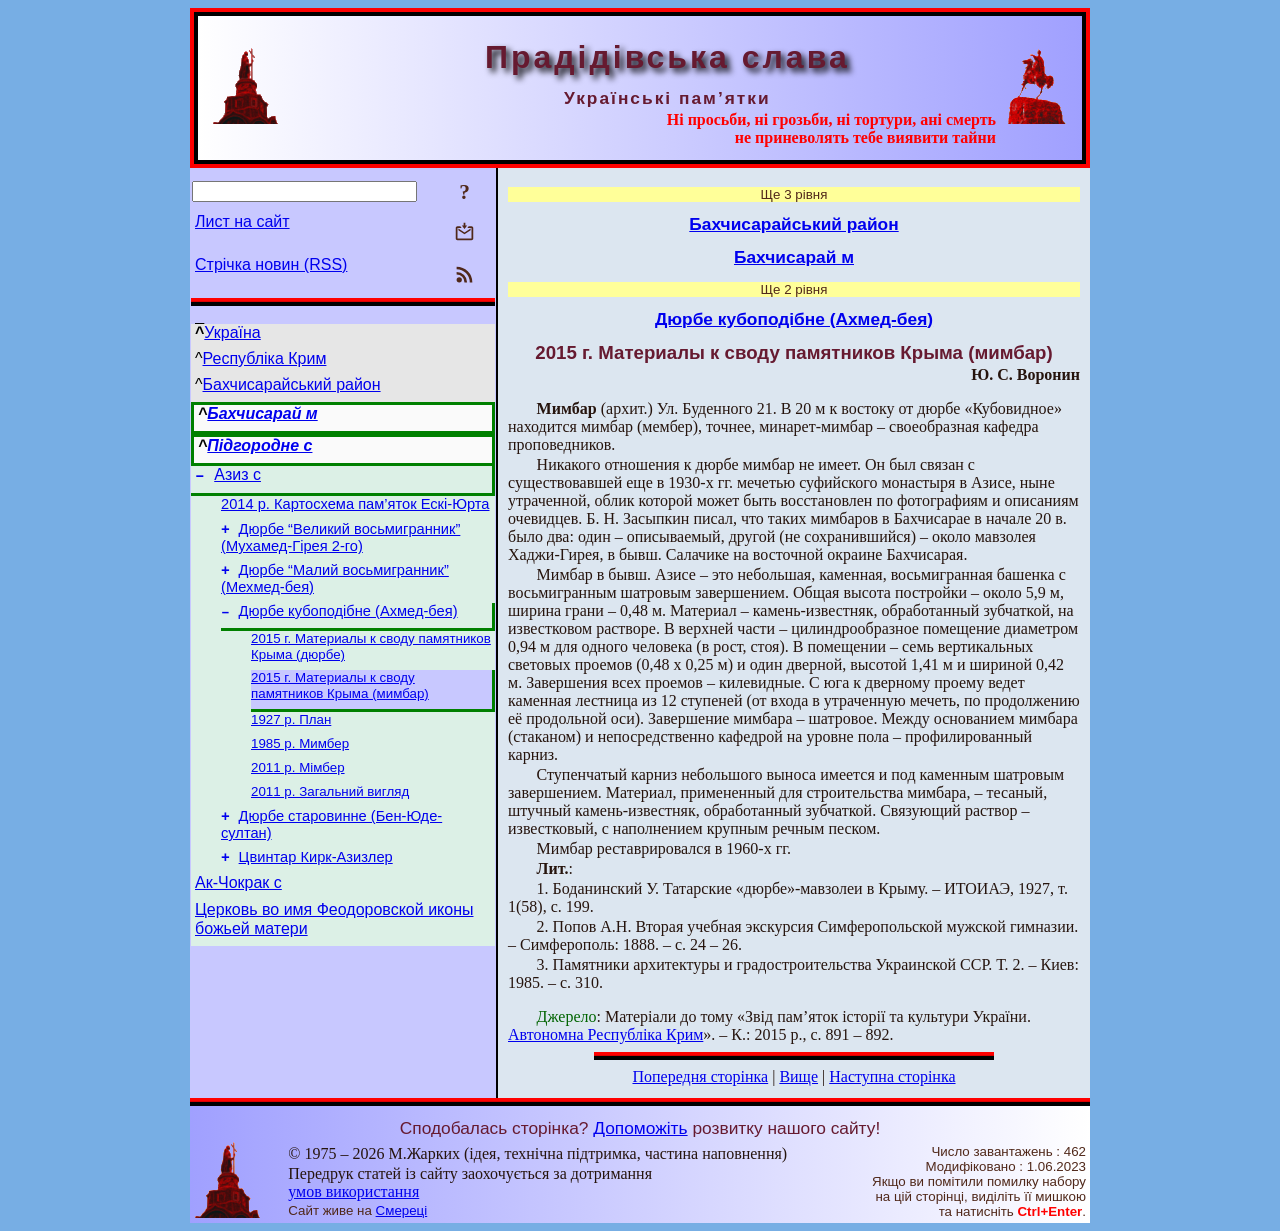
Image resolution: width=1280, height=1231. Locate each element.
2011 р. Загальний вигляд (330, 818)
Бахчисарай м (262, 413)
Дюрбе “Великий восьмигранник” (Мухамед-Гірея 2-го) (340, 546)
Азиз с (237, 477)
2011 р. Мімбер (298, 792)
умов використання (353, 1191)
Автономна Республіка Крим (605, 1034)
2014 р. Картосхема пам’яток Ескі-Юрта (355, 510)
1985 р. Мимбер (300, 766)
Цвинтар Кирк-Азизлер (316, 890)
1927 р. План (291, 740)
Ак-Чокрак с (238, 918)
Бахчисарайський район (292, 384)
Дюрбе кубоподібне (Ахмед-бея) (348, 626)
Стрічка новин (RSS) (271, 264)
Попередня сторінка (700, 1076)
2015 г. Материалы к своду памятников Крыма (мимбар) (340, 704)
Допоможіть (640, 1128)
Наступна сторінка (892, 1076)
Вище (798, 1076)
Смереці (402, 1210)
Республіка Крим (265, 358)
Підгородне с (259, 445)
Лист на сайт (242, 221)
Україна (232, 332)
